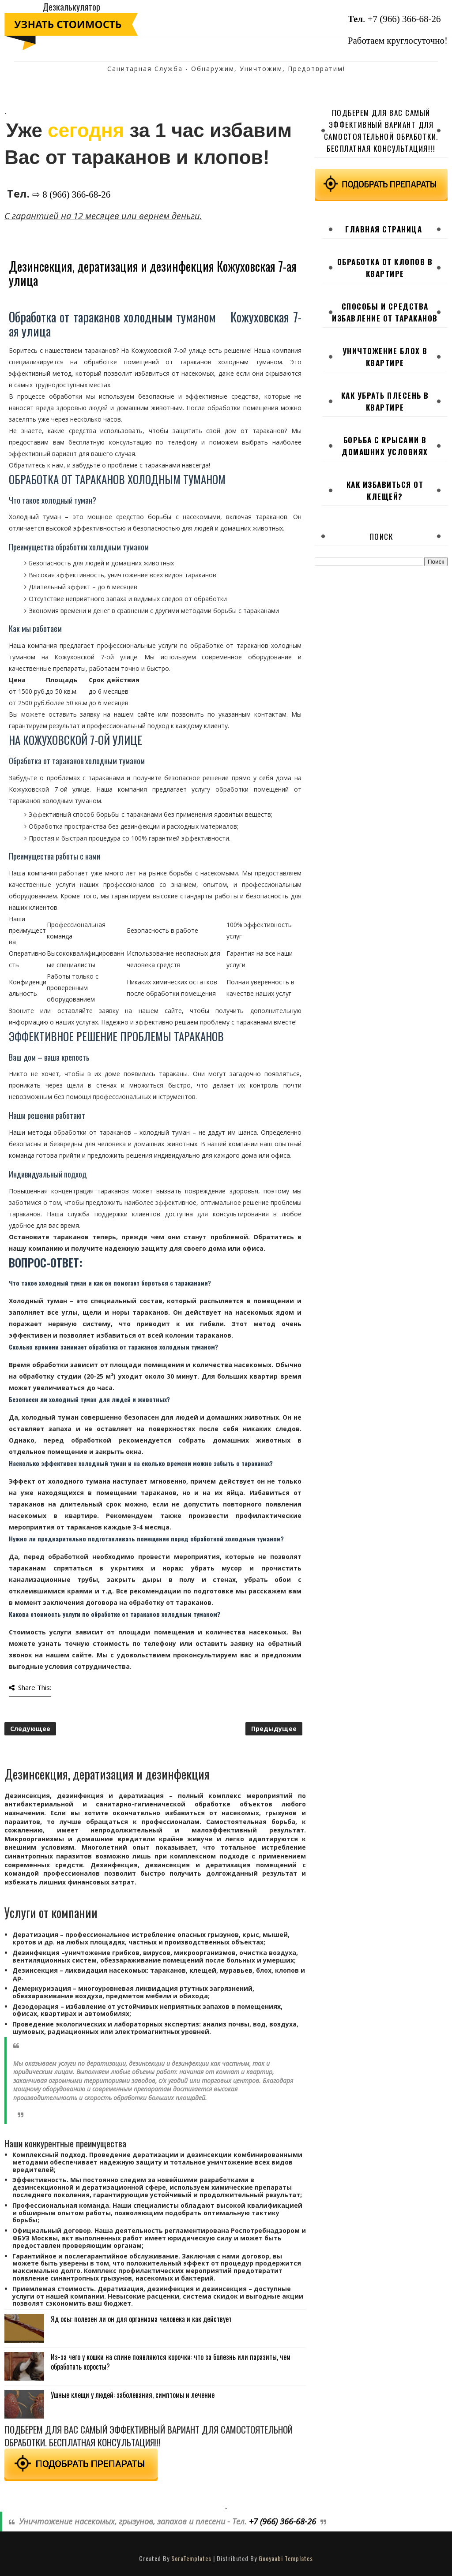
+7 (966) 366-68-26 (404, 19)
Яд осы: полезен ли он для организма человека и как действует (141, 2319)
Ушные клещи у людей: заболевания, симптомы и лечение (133, 2394)
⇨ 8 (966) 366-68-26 (71, 194)
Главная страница (383, 229)
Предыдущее (274, 1728)
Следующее (30, 1728)
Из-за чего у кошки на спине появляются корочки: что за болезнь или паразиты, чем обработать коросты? (170, 2362)
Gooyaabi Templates (286, 2558)
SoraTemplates (191, 2558)
